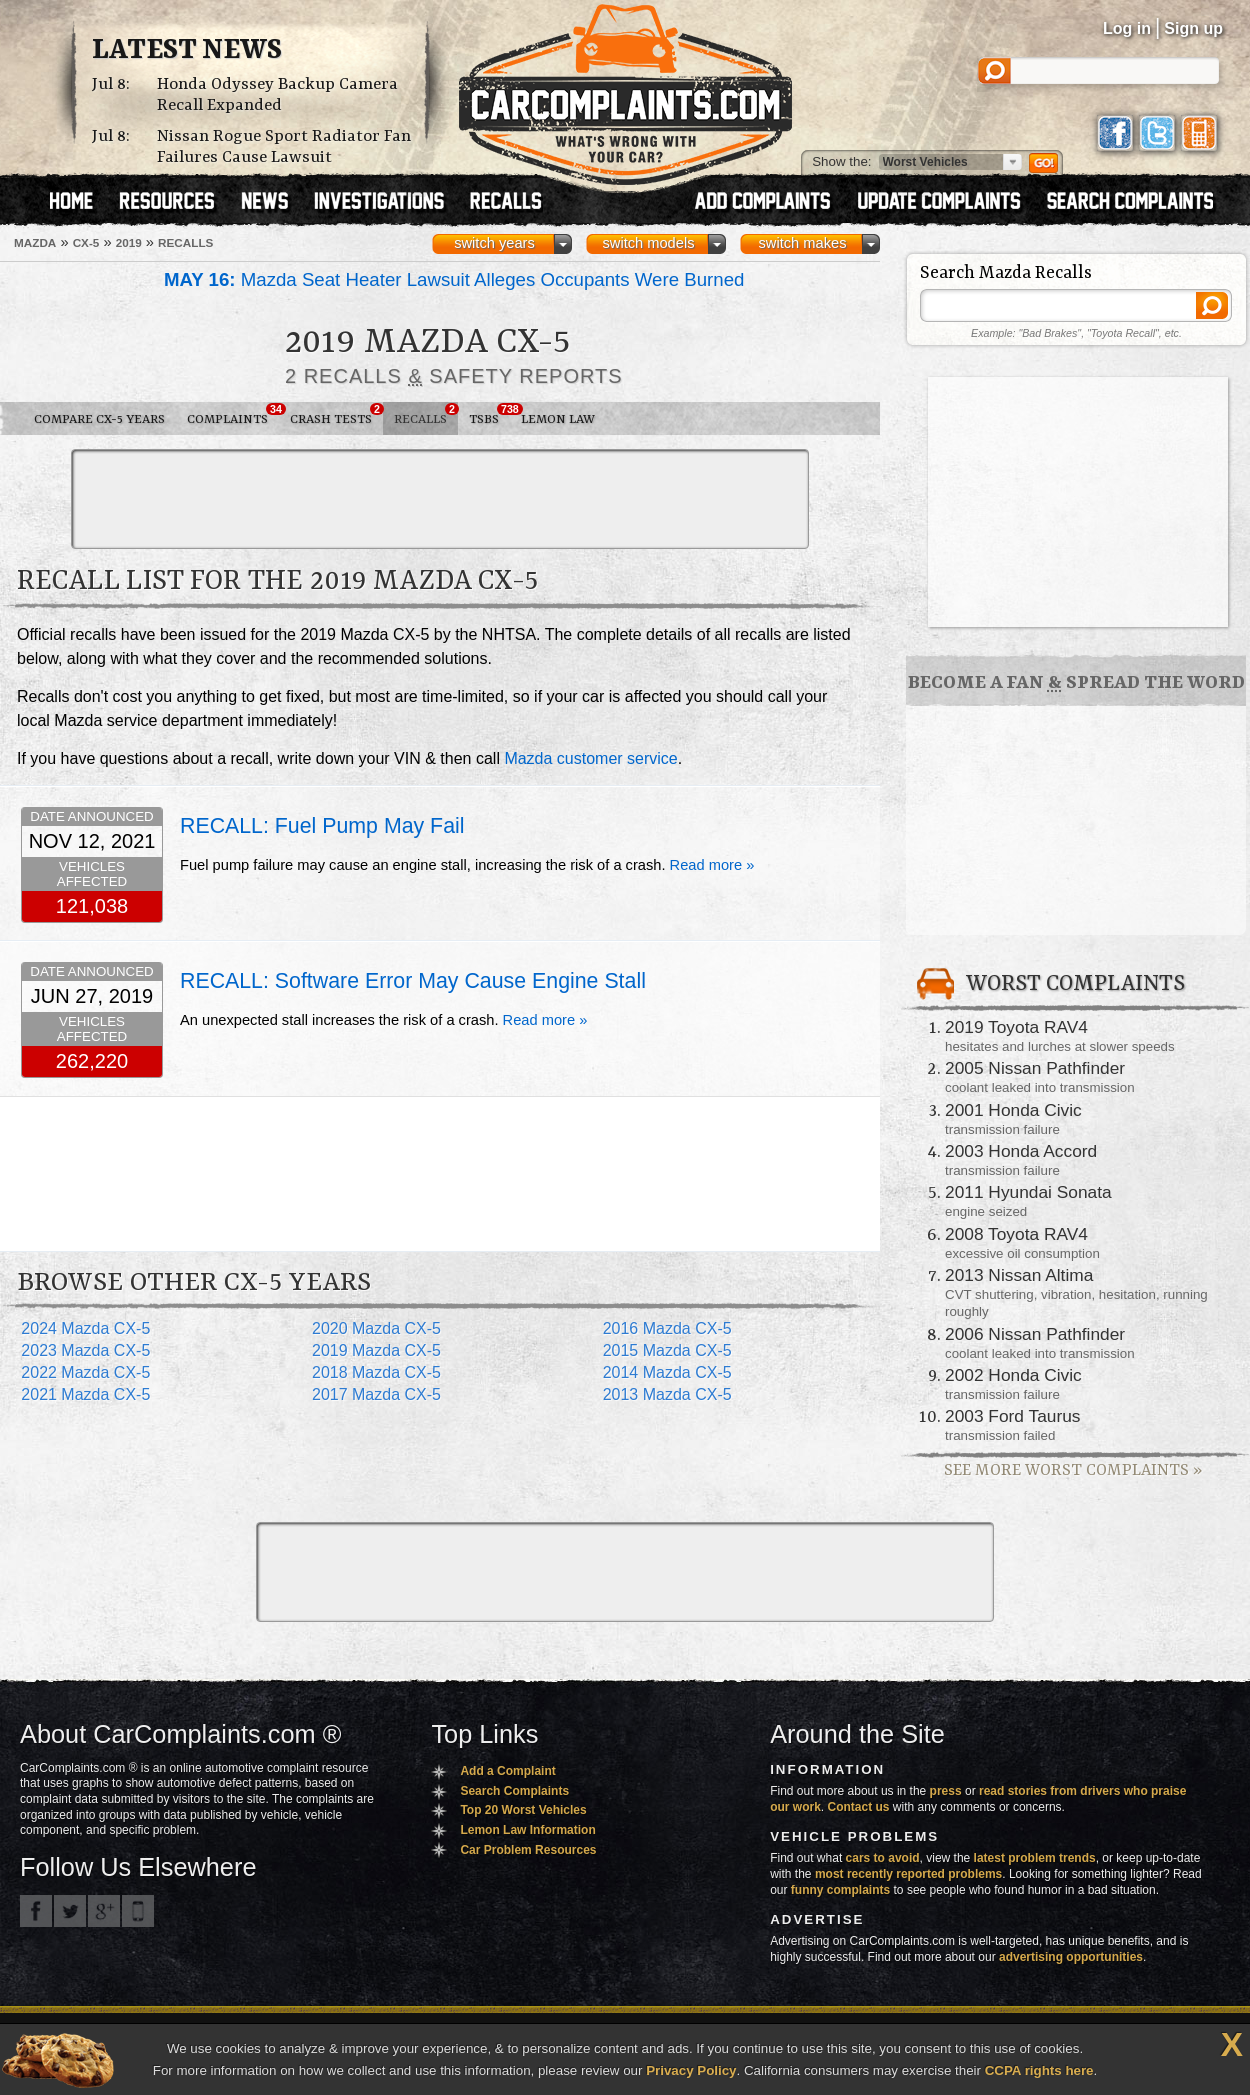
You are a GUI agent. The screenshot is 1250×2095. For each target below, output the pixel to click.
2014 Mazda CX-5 (667, 1372)
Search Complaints (514, 1791)
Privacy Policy (691, 2070)
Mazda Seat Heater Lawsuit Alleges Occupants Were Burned (454, 279)
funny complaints (840, 1890)
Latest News (187, 51)
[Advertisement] (440, 499)
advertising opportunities (1071, 1957)
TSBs (489, 415)
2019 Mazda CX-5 (376, 1350)
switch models (648, 243)
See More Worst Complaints (1073, 1470)
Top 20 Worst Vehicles (523, 1810)
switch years (494, 243)
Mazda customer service (590, 758)
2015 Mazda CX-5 (667, 1350)
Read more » (712, 865)
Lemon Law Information (527, 1830)
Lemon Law (558, 419)
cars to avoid (883, 1858)
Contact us (859, 1807)
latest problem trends (1035, 1858)
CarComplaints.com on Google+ (104, 1911)
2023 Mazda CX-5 (85, 1350)
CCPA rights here (1039, 2070)
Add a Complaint (507, 1771)
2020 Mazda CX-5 (376, 1328)
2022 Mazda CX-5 (85, 1372)
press (946, 1791)
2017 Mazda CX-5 (376, 1394)
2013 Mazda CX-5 (667, 1394)
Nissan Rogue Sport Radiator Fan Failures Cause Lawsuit (284, 147)
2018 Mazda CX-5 (376, 1372)
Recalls (426, 415)
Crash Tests (336, 415)
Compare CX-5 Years (99, 419)
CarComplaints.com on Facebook (36, 1911)
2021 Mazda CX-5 (85, 1394)
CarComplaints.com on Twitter (70, 1911)
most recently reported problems (908, 1874)
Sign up (1193, 28)
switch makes (803, 243)
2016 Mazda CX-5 (667, 1328)
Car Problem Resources (528, 1850)
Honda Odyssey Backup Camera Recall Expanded (277, 95)
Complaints (233, 415)
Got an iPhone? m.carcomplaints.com (138, 1911)
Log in (1127, 28)
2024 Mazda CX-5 (85, 1328)
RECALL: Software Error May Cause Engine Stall (413, 981)
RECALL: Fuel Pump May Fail (322, 826)
